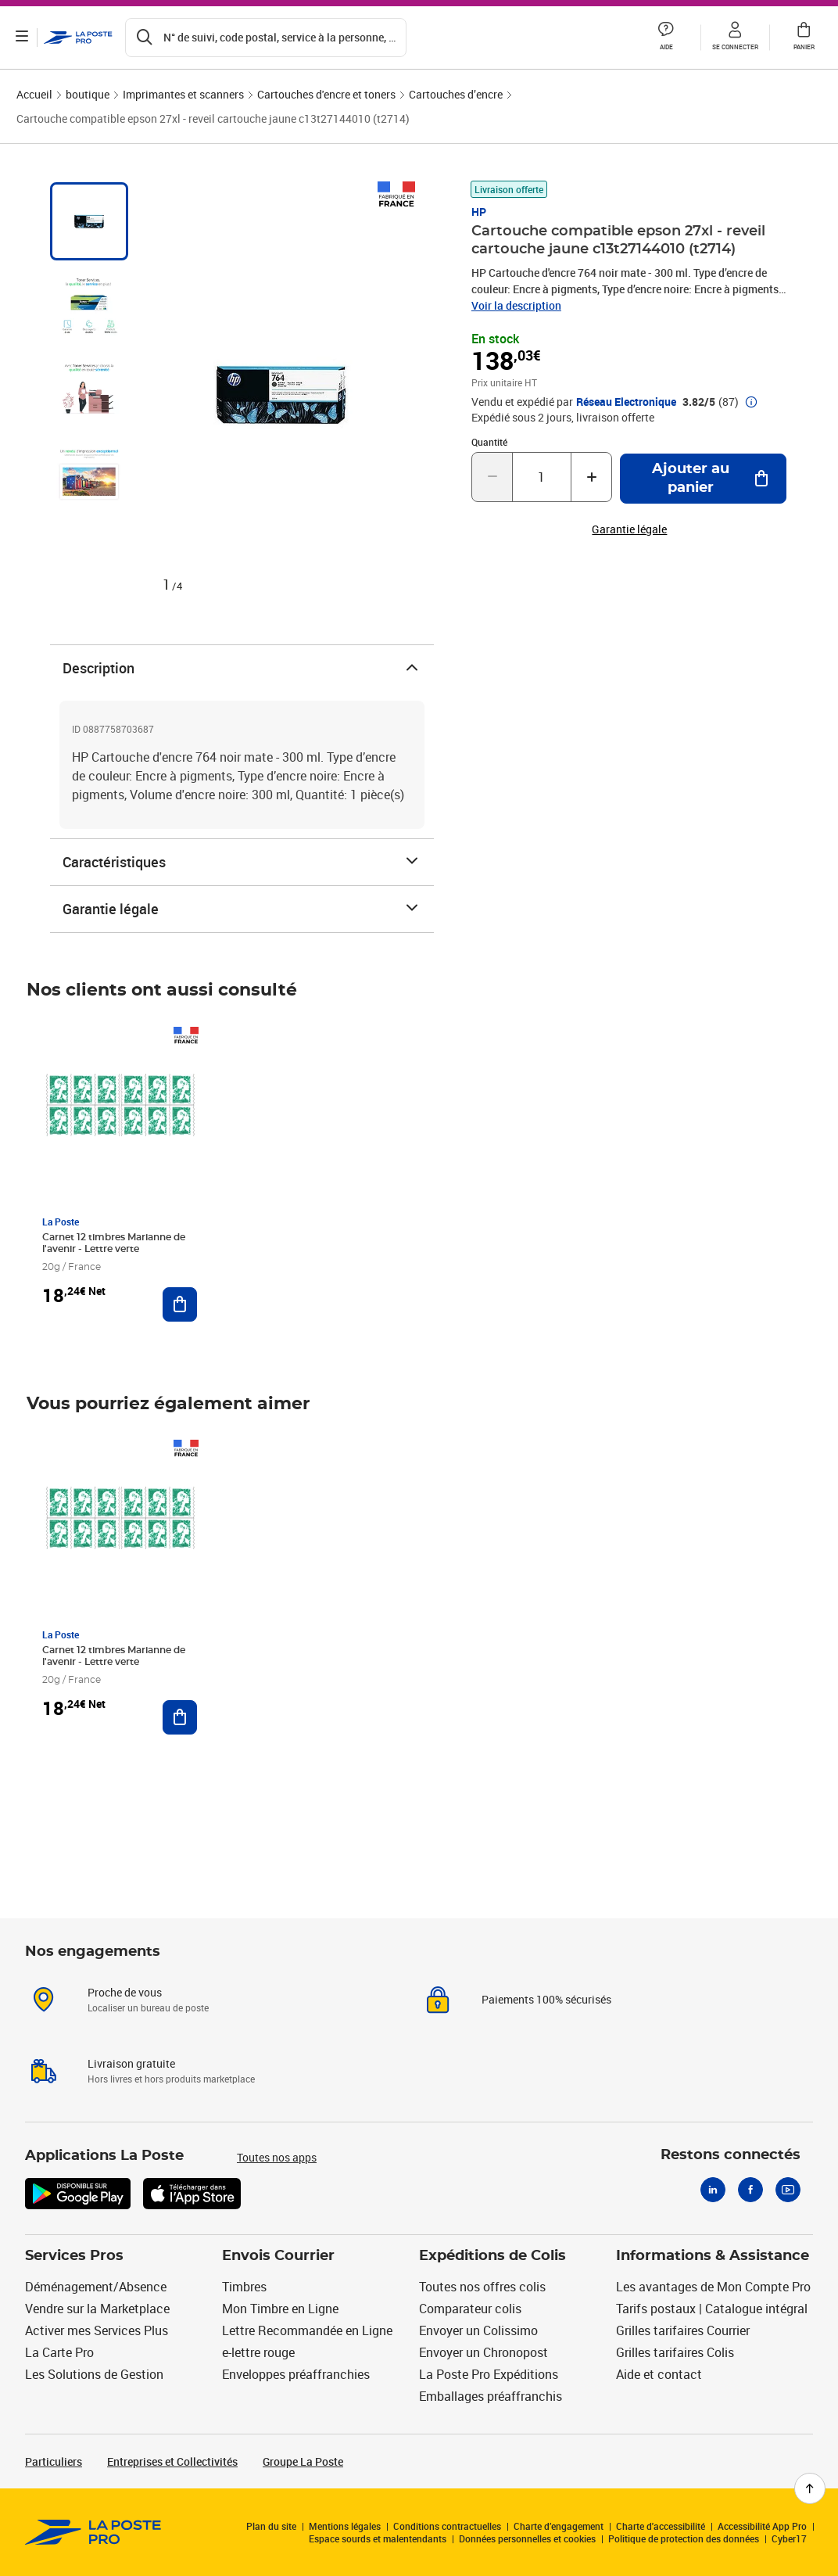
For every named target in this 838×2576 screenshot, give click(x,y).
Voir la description (516, 305)
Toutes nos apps (277, 2157)
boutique (87, 94)
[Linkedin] (712, 2189)
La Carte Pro (59, 2352)
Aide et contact (659, 2374)
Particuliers (53, 2461)
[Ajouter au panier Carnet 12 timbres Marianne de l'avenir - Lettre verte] (180, 1304)
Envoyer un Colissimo (478, 2330)
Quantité (489, 442)
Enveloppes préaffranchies (296, 2374)
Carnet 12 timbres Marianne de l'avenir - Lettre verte (113, 1243)
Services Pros (74, 2256)
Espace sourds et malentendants (377, 2538)
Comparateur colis (470, 2308)
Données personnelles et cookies (527, 2538)
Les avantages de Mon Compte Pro (713, 2286)
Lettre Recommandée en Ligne (307, 2330)
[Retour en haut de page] (809, 2488)
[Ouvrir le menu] (22, 37)
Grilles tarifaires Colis (675, 2352)
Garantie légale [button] (629, 529)
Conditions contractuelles (447, 2526)
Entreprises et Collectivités (172, 2461)
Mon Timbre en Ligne (280, 2308)
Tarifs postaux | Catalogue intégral (712, 2308)
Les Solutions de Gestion (94, 2374)
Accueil (34, 94)
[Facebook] (750, 2189)
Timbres (244, 2286)
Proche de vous (125, 1992)
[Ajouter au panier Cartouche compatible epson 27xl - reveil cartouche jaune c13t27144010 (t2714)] (703, 478)
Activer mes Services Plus (96, 2330)
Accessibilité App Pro (762, 2526)
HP (478, 211)
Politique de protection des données (683, 2538)
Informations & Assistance (712, 2256)
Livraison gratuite (131, 2063)
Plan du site (271, 2526)
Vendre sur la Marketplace (97, 2308)
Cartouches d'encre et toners (326, 94)
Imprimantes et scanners (183, 94)
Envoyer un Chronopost (483, 2352)
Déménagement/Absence (96, 2286)
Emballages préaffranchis (490, 2396)
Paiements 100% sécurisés (546, 1999)
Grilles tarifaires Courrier (683, 2330)
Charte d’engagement (558, 2526)
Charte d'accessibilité (660, 2526)
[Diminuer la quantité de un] (492, 477)
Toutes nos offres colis (482, 2286)
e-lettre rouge (258, 2352)
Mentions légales (345, 2526)
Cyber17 (789, 2538)
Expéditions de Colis (492, 2256)
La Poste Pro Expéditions (488, 2374)
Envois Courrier (278, 2256)
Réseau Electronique (626, 402)
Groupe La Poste (303, 2461)
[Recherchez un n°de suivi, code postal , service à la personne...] (265, 37)
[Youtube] (787, 2189)
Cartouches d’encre (456, 94)
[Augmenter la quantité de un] (591, 477)
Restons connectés (730, 2155)
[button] (666, 37)
